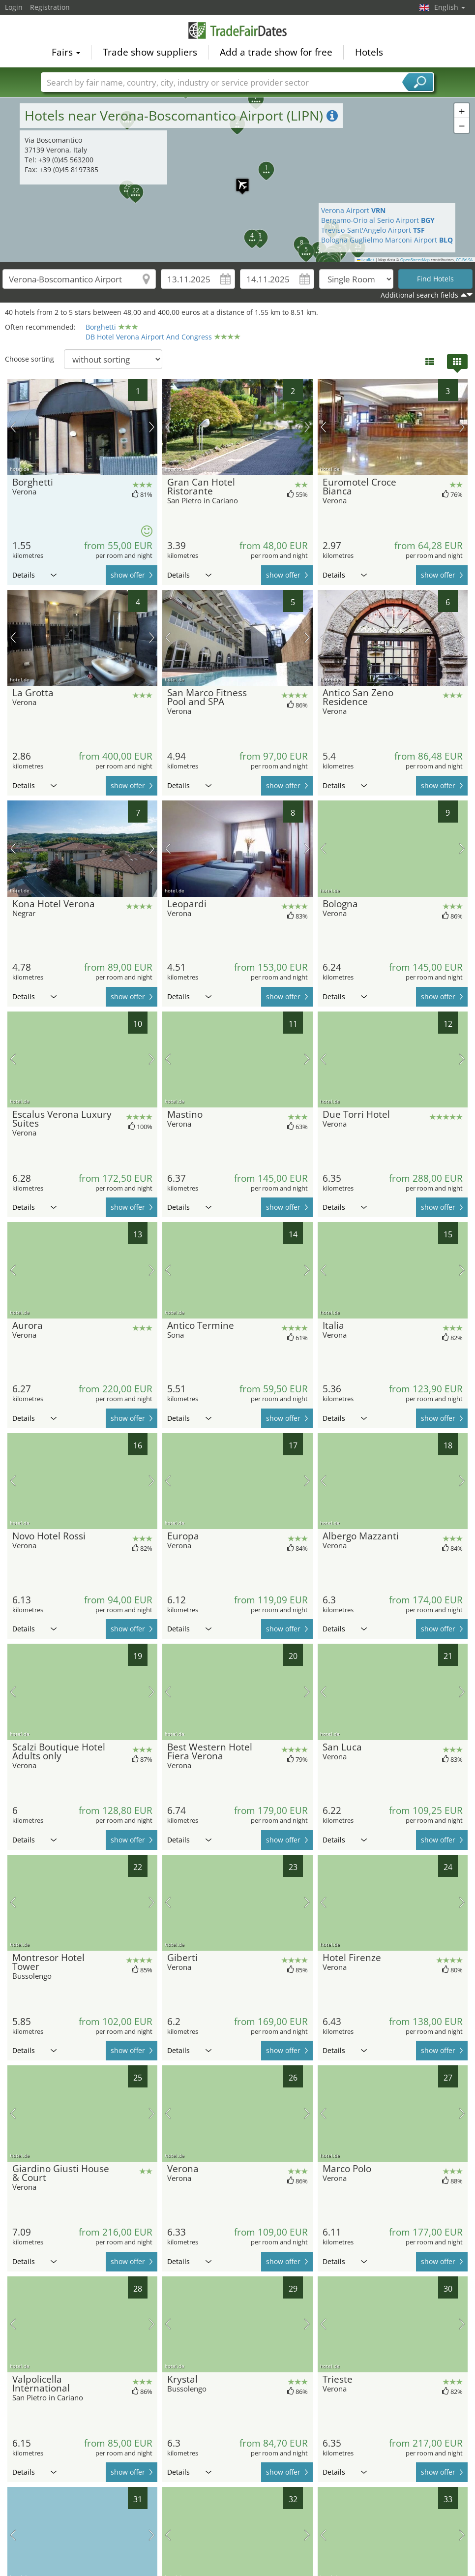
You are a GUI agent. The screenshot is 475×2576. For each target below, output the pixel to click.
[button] (246, 232)
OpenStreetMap (415, 259)
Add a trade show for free (276, 52)
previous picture (13, 427)
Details (34, 575)
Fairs (66, 52)
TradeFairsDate (237, 30)
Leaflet (366, 259)
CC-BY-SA (464, 259)
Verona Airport (353, 210)
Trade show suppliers (150, 52)
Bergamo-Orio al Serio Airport (378, 220)
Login (14, 7)
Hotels (369, 52)
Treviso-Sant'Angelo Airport (373, 230)
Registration (50, 7)
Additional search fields (419, 295)
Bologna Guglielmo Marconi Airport (387, 240)
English (449, 7)
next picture (151, 427)
